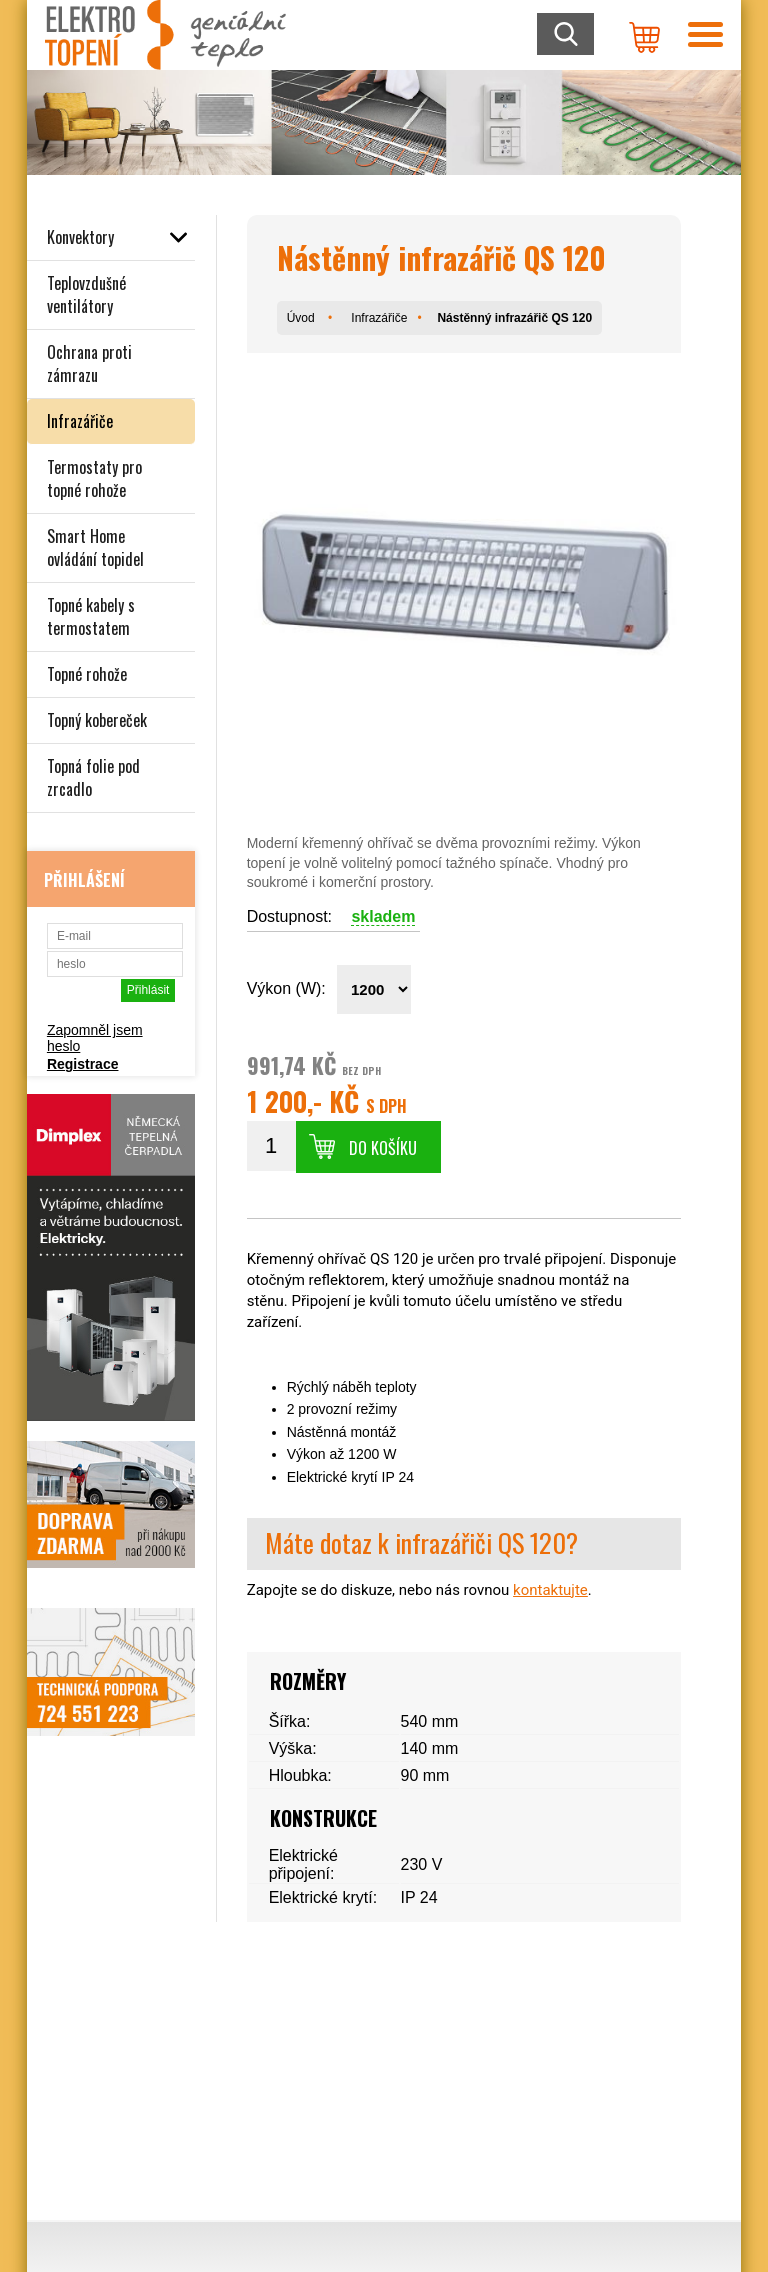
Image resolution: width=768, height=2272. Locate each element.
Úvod (301, 318)
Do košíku (383, 1148)
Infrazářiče (379, 318)
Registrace (83, 1064)
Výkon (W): (286, 988)
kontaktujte (550, 1590)
